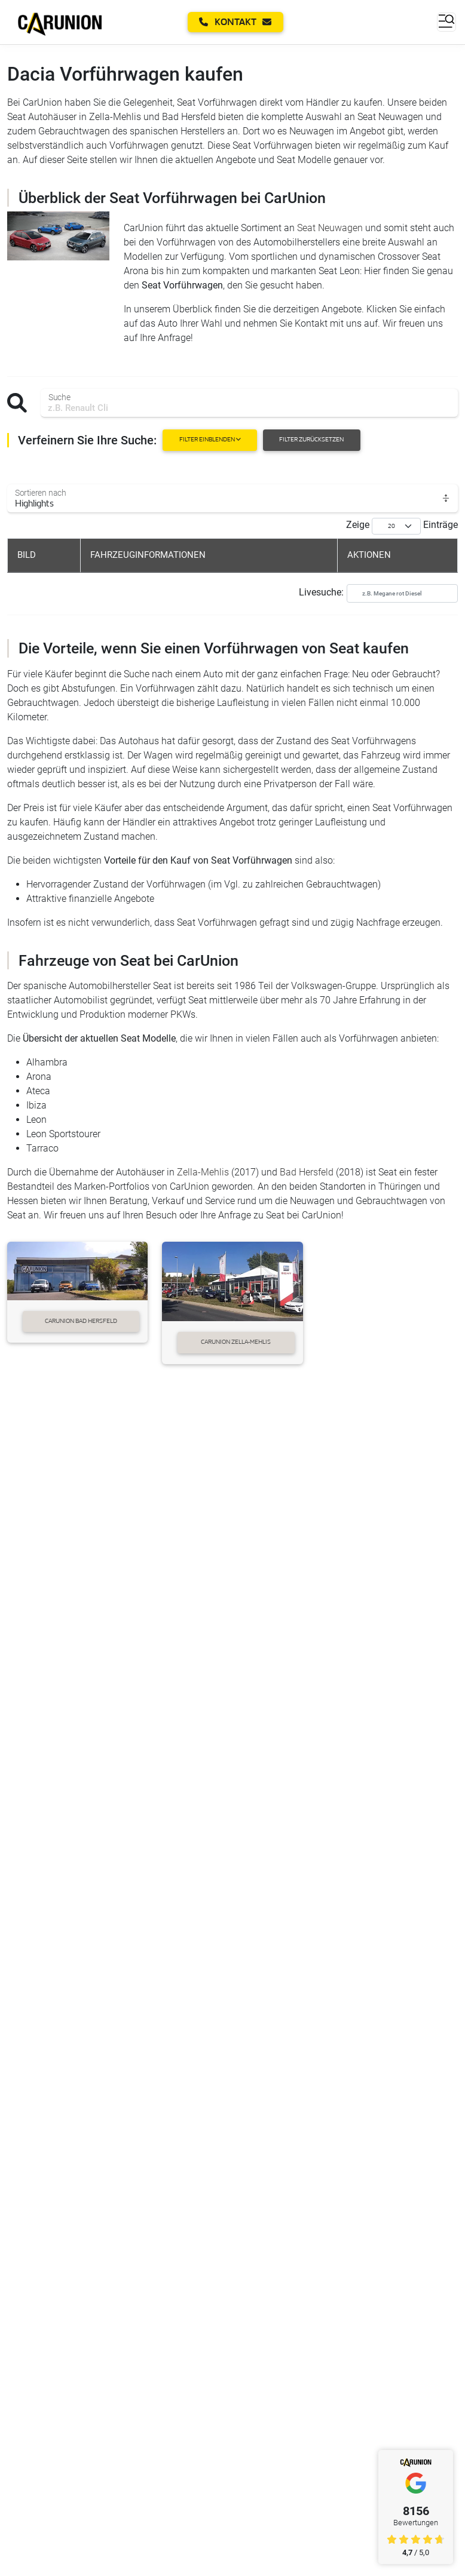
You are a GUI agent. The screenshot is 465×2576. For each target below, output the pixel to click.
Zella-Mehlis (203, 1172)
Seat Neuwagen (330, 228)
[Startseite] (60, 22)
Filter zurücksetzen (311, 439)
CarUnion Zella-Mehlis (236, 1342)
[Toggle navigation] (446, 22)
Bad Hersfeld (307, 1172)
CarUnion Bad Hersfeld (81, 1321)
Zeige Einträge (402, 526)
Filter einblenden (210, 439)
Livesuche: (378, 593)
